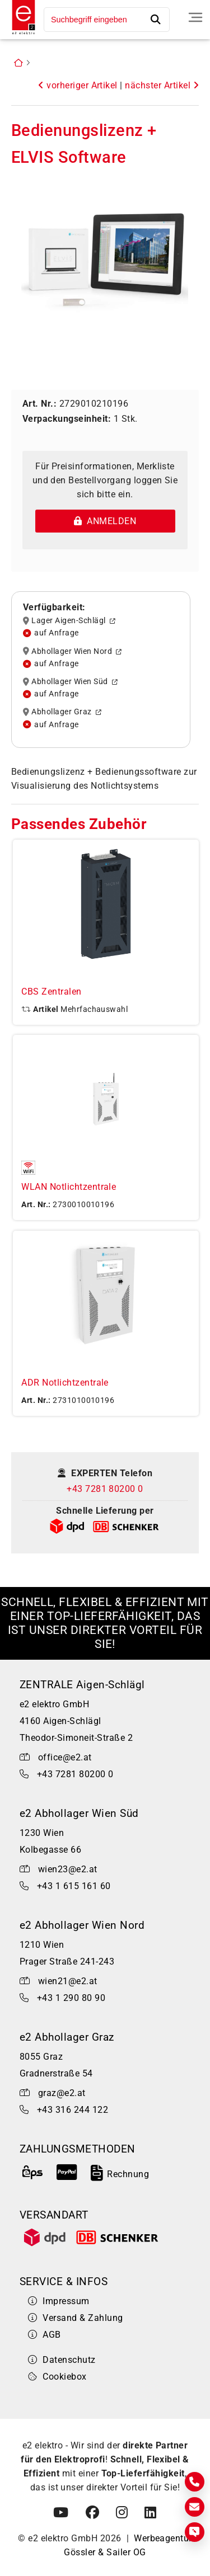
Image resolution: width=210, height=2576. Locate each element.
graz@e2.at (62, 2093)
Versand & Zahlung (75, 2318)
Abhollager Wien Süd (70, 682)
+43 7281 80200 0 (105, 1489)
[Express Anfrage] (194, 2532)
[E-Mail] (194, 2507)
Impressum (59, 2301)
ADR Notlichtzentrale (65, 1382)
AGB (44, 2334)
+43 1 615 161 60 (74, 1886)
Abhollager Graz (62, 712)
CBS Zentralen (51, 991)
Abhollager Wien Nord (72, 651)
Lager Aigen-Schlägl (69, 621)
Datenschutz (62, 2359)
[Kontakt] (194, 2482)
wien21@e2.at (67, 1981)
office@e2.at (65, 1757)
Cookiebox (57, 2376)
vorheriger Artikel (78, 85)
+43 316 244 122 (72, 2109)
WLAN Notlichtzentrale (68, 1186)
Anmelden (105, 521)
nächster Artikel (162, 85)
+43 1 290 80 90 (71, 1998)
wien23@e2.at (67, 1869)
